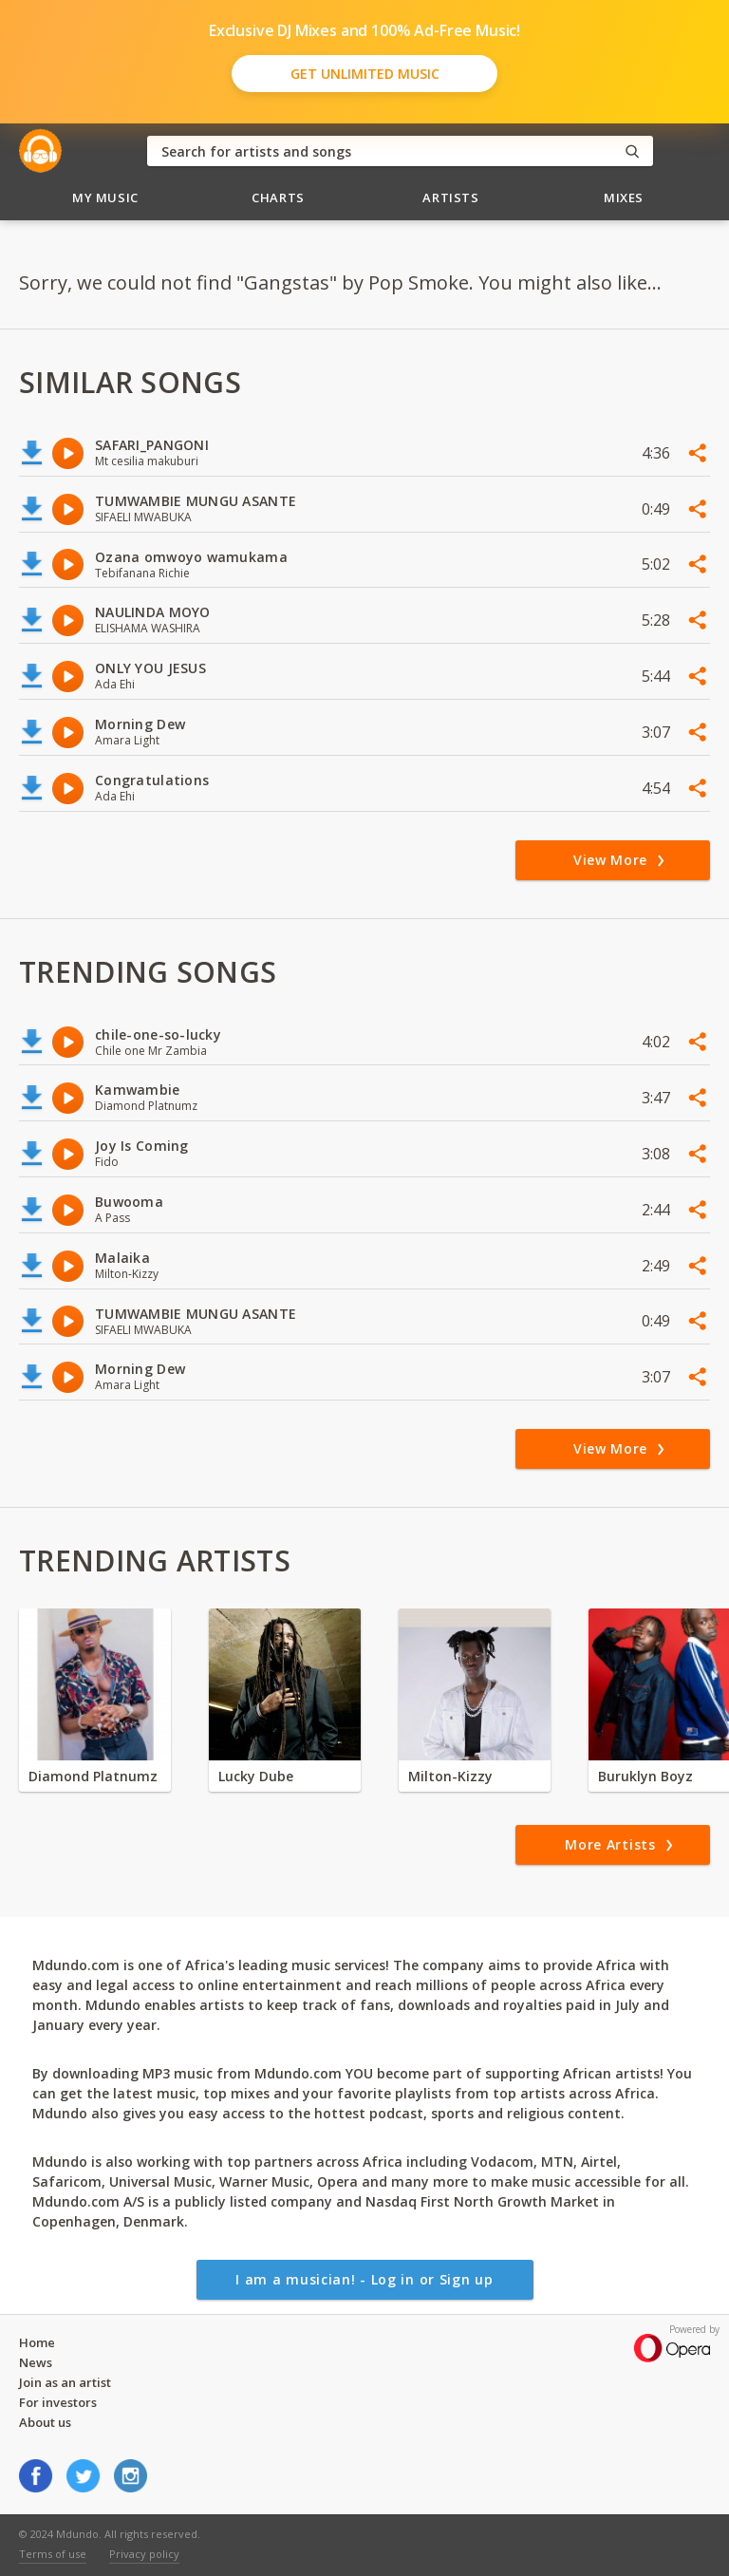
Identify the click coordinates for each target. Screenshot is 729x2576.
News (35, 2362)
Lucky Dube (255, 1776)
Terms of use (52, 2554)
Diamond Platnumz (93, 1776)
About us (45, 2422)
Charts (278, 197)
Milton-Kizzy (450, 1776)
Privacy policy (144, 2554)
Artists (450, 197)
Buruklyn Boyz (645, 1776)
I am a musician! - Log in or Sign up (364, 2279)
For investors (58, 2402)
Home (37, 2342)
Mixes (624, 197)
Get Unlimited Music (364, 74)
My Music (105, 197)
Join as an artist (65, 2382)
